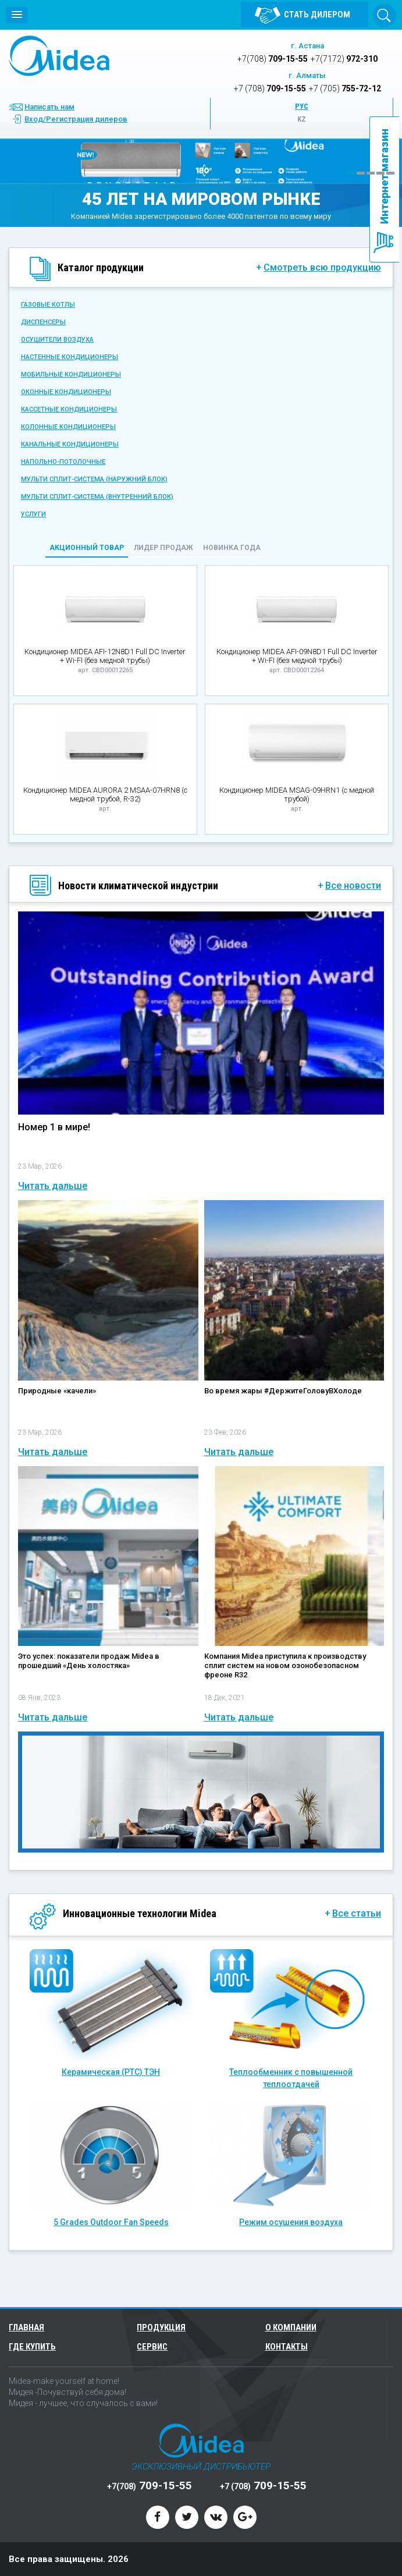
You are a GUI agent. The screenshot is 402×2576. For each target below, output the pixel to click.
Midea (59, 56)
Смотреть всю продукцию (322, 267)
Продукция (162, 2327)
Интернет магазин (384, 176)
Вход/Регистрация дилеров (75, 119)
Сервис (152, 2346)
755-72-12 (345, 88)
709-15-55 (272, 58)
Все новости (353, 886)
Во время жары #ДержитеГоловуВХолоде (283, 1390)
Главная (26, 2327)
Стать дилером (317, 14)
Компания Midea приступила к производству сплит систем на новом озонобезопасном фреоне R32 (285, 1665)
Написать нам (49, 106)
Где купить (32, 2346)
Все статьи (356, 1913)
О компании (290, 2327)
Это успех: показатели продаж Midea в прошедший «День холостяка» (88, 1661)
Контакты (286, 2346)
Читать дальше (52, 1185)
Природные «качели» (57, 1390)
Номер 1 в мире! (54, 1127)
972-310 (344, 58)
